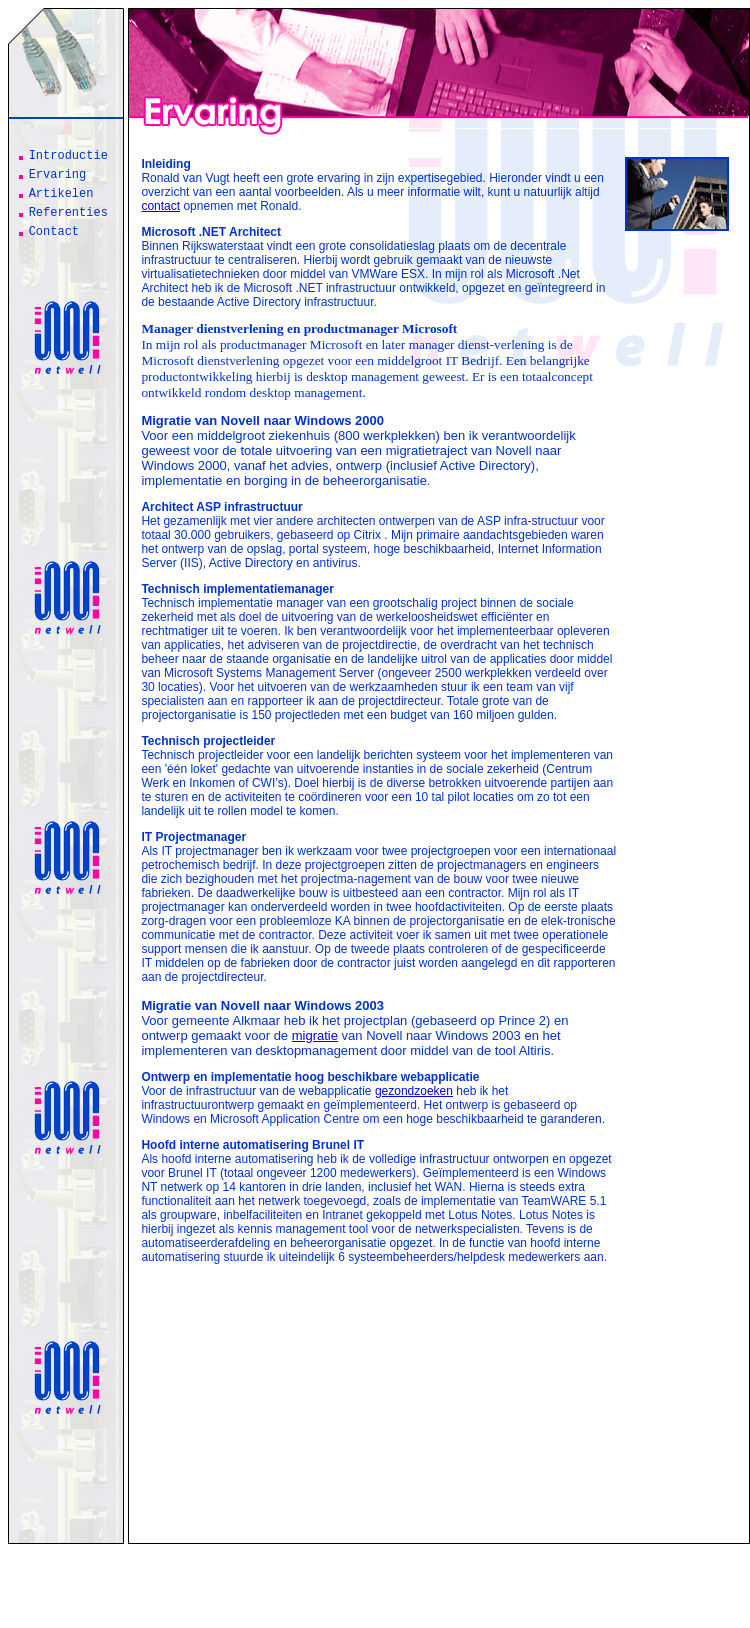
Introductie (68, 156)
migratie (315, 1035)
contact (160, 206)
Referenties (68, 213)
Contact (54, 232)
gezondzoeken (414, 1091)
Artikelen (61, 194)
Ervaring (58, 175)
